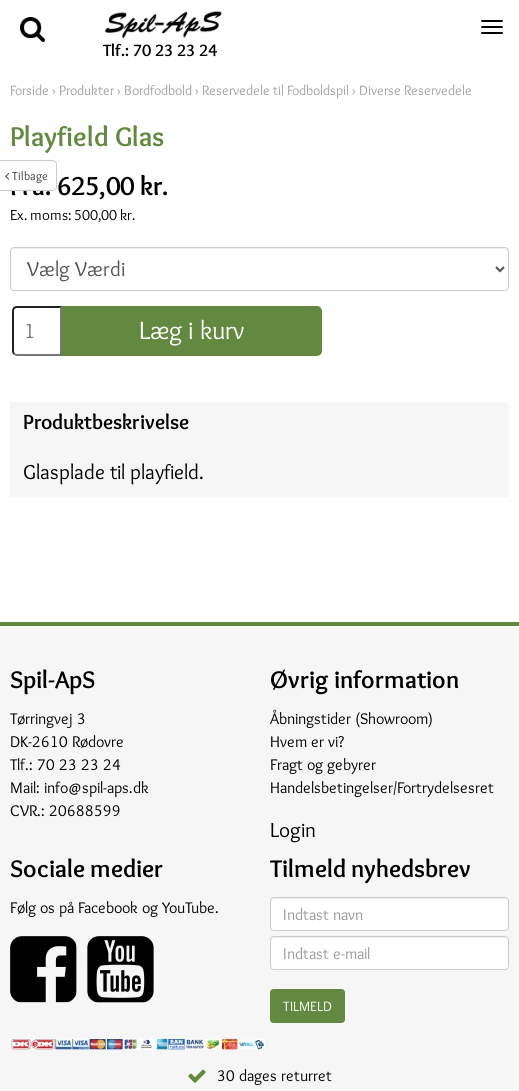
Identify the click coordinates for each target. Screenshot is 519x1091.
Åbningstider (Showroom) (351, 718)
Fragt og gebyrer (323, 764)
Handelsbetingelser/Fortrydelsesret (382, 787)
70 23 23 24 (79, 764)
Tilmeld (307, 1006)
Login (293, 829)
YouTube (188, 907)
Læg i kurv (191, 330)
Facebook (108, 907)
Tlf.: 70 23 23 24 (160, 50)
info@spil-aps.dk (96, 787)
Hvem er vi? (307, 741)
